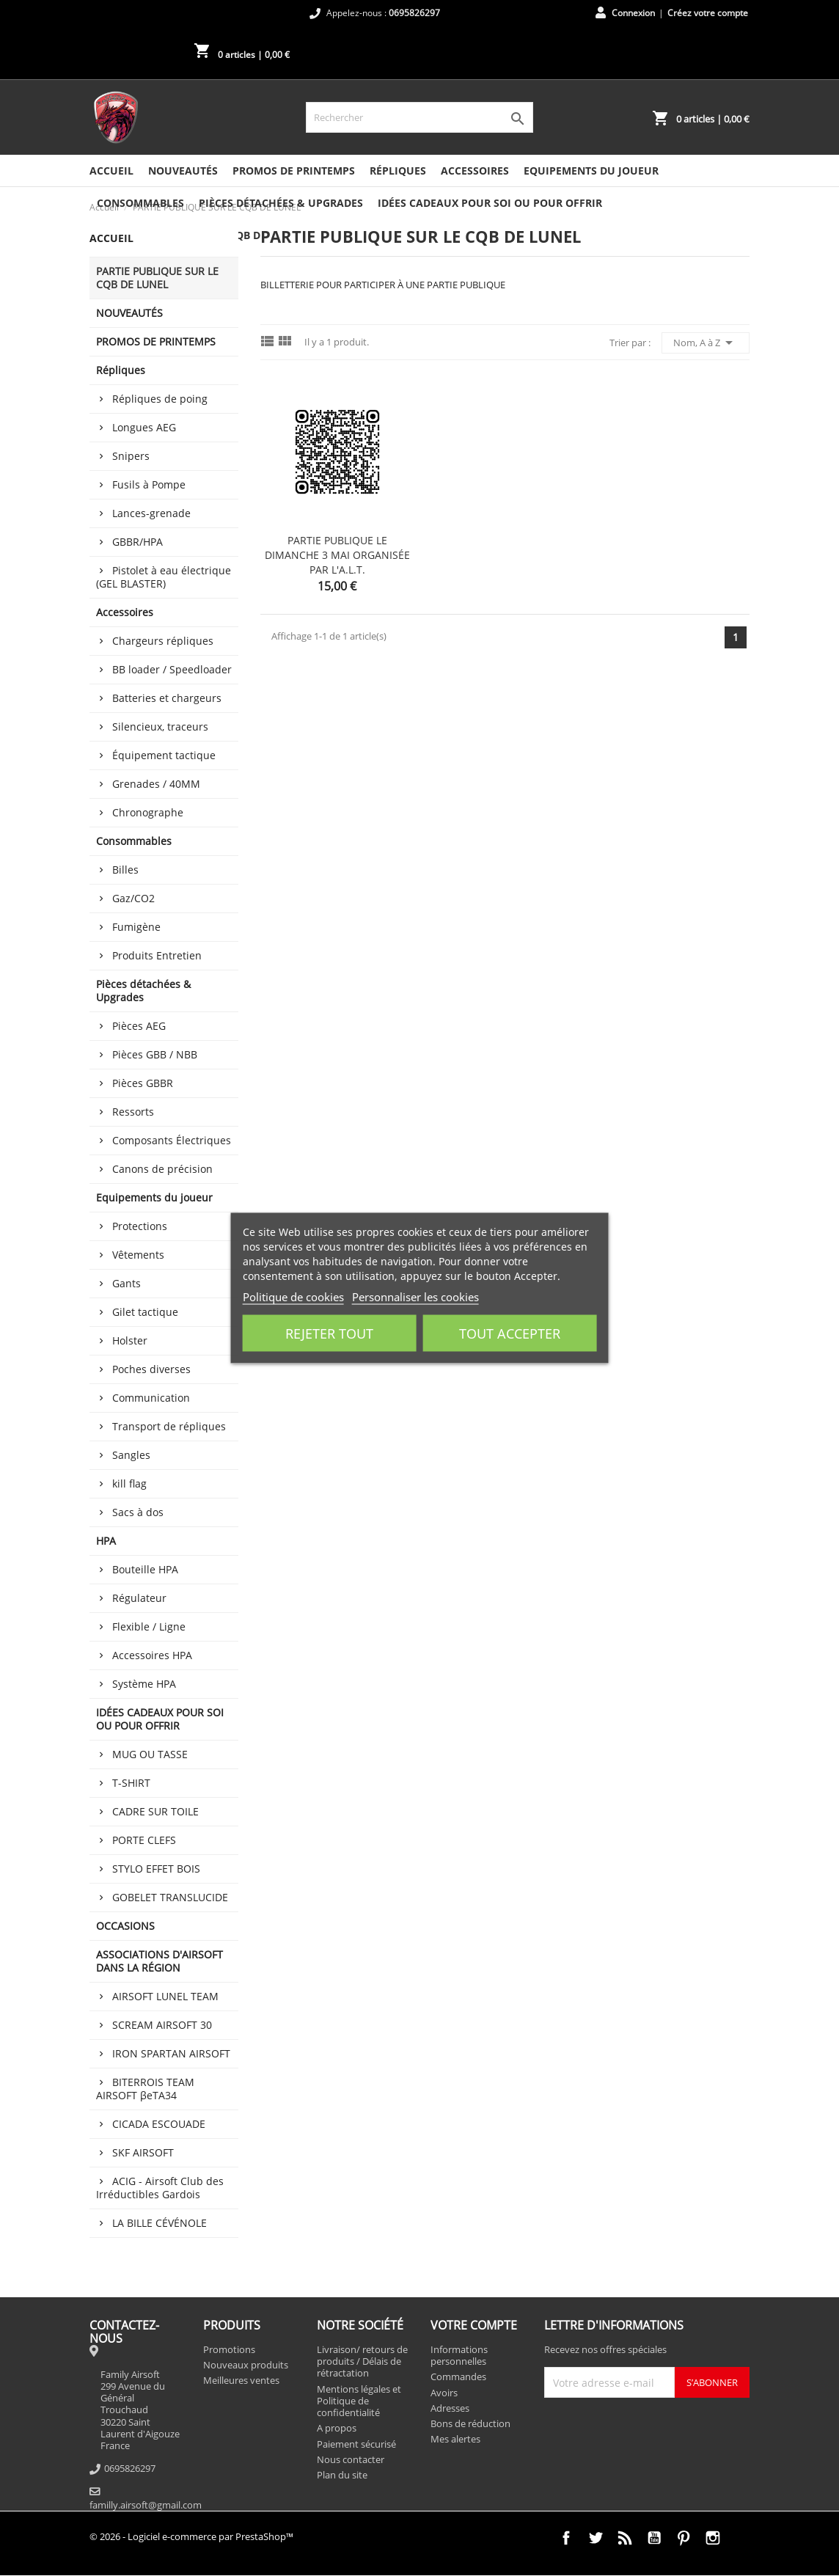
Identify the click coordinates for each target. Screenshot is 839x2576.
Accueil (111, 171)
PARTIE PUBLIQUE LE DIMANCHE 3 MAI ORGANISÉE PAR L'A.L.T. (337, 555)
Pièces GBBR (142, 1083)
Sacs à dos (138, 1512)
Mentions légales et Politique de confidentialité (359, 2401)
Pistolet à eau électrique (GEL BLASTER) (163, 576)
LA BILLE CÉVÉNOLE (159, 2223)
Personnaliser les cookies (415, 1296)
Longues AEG (144, 427)
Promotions (229, 2349)
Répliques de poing (160, 399)
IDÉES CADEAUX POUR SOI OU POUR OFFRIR (490, 203)
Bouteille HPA (145, 1569)
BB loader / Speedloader (172, 669)
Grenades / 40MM (156, 784)
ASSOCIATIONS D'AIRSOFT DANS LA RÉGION (159, 1961)
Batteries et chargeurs (166, 698)
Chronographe (147, 812)
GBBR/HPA (137, 542)
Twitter (595, 2537)
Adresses (450, 2408)
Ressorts (133, 1112)
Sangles (131, 1455)
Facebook (566, 2537)
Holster (129, 1340)
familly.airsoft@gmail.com (145, 2504)
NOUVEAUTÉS (183, 171)
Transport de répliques (169, 1426)
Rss (624, 2537)
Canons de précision (162, 1169)
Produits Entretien (157, 955)
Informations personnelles (459, 2355)
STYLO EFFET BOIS (156, 1869)
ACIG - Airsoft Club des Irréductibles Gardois (160, 2187)
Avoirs (444, 2392)
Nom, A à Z (705, 342)
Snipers (131, 456)
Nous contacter (350, 2459)
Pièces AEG (139, 1026)
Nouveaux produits (245, 2364)
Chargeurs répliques (162, 641)
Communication (151, 1398)
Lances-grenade (151, 513)
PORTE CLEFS (144, 1840)
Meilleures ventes (241, 2380)
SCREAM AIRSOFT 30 (162, 2025)
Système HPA (144, 1684)
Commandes (458, 2376)
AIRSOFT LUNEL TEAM (165, 1996)
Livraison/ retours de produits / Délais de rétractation (362, 2361)
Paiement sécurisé (356, 2444)
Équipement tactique (164, 755)
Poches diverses (151, 1369)
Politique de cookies (293, 1296)
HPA (106, 1541)
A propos (336, 2427)
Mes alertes (455, 2438)
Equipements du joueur (591, 171)
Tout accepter (509, 1333)
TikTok (742, 2537)
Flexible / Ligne (149, 1626)
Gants (126, 1283)
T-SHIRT (131, 1783)
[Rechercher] (419, 117)
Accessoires (475, 171)
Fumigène (136, 927)
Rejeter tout (329, 1333)
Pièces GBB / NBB (154, 1054)
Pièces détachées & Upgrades (281, 203)
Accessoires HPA (152, 1655)
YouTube (654, 2537)
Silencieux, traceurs (160, 726)
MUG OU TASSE (150, 1754)
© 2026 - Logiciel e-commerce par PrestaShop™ (191, 2536)
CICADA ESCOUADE (158, 2124)
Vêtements (138, 1255)
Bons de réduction (470, 2423)
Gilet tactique (145, 1312)
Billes (125, 870)
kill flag (129, 1483)
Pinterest (683, 2537)
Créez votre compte (707, 13)
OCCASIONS (125, 1926)
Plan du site (342, 2474)
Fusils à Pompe (149, 484)
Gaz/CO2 (133, 898)
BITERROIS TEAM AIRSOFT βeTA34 (145, 2088)
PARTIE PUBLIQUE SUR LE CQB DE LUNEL (157, 277)
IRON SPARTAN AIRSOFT (171, 2053)
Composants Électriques (171, 1140)
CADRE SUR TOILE (155, 1811)
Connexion (633, 13)
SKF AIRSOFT (143, 2152)
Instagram (712, 2537)
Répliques (398, 171)
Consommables (140, 203)
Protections (139, 1226)
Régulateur (139, 1598)
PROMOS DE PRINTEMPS (293, 171)
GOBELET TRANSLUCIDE (170, 1897)
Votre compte (474, 2325)
